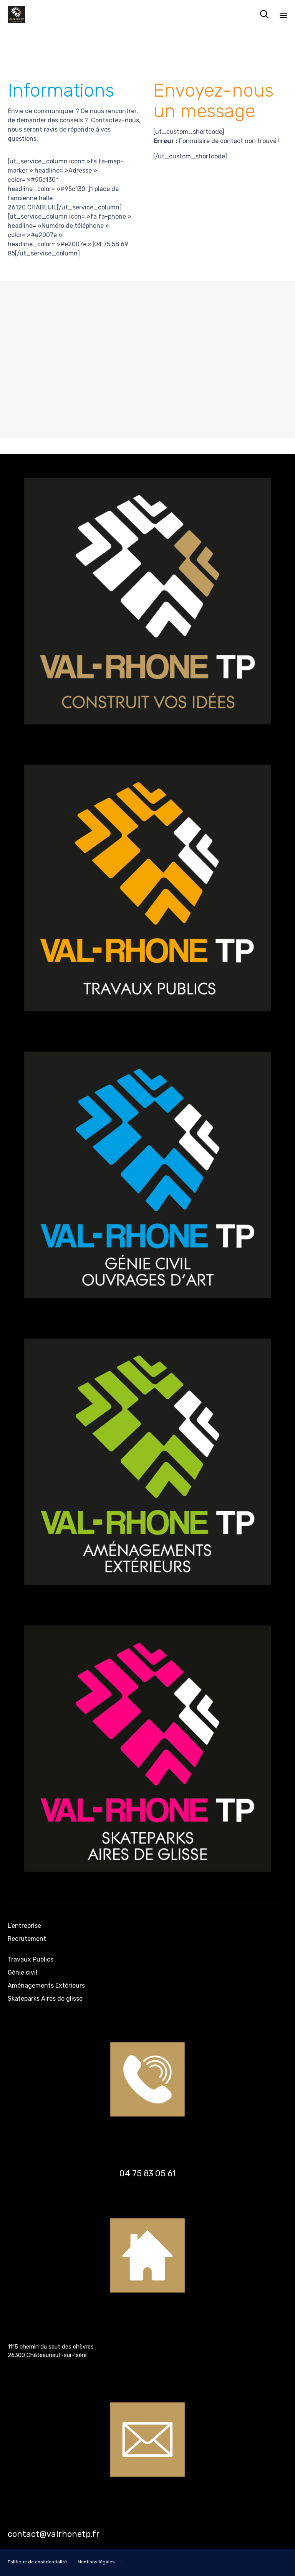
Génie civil (22, 1972)
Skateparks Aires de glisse (45, 1998)
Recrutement (27, 1938)
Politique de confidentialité (37, 2561)
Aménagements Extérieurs (46, 1985)
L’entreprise (24, 1925)
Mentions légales (97, 2561)
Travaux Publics (30, 1959)
